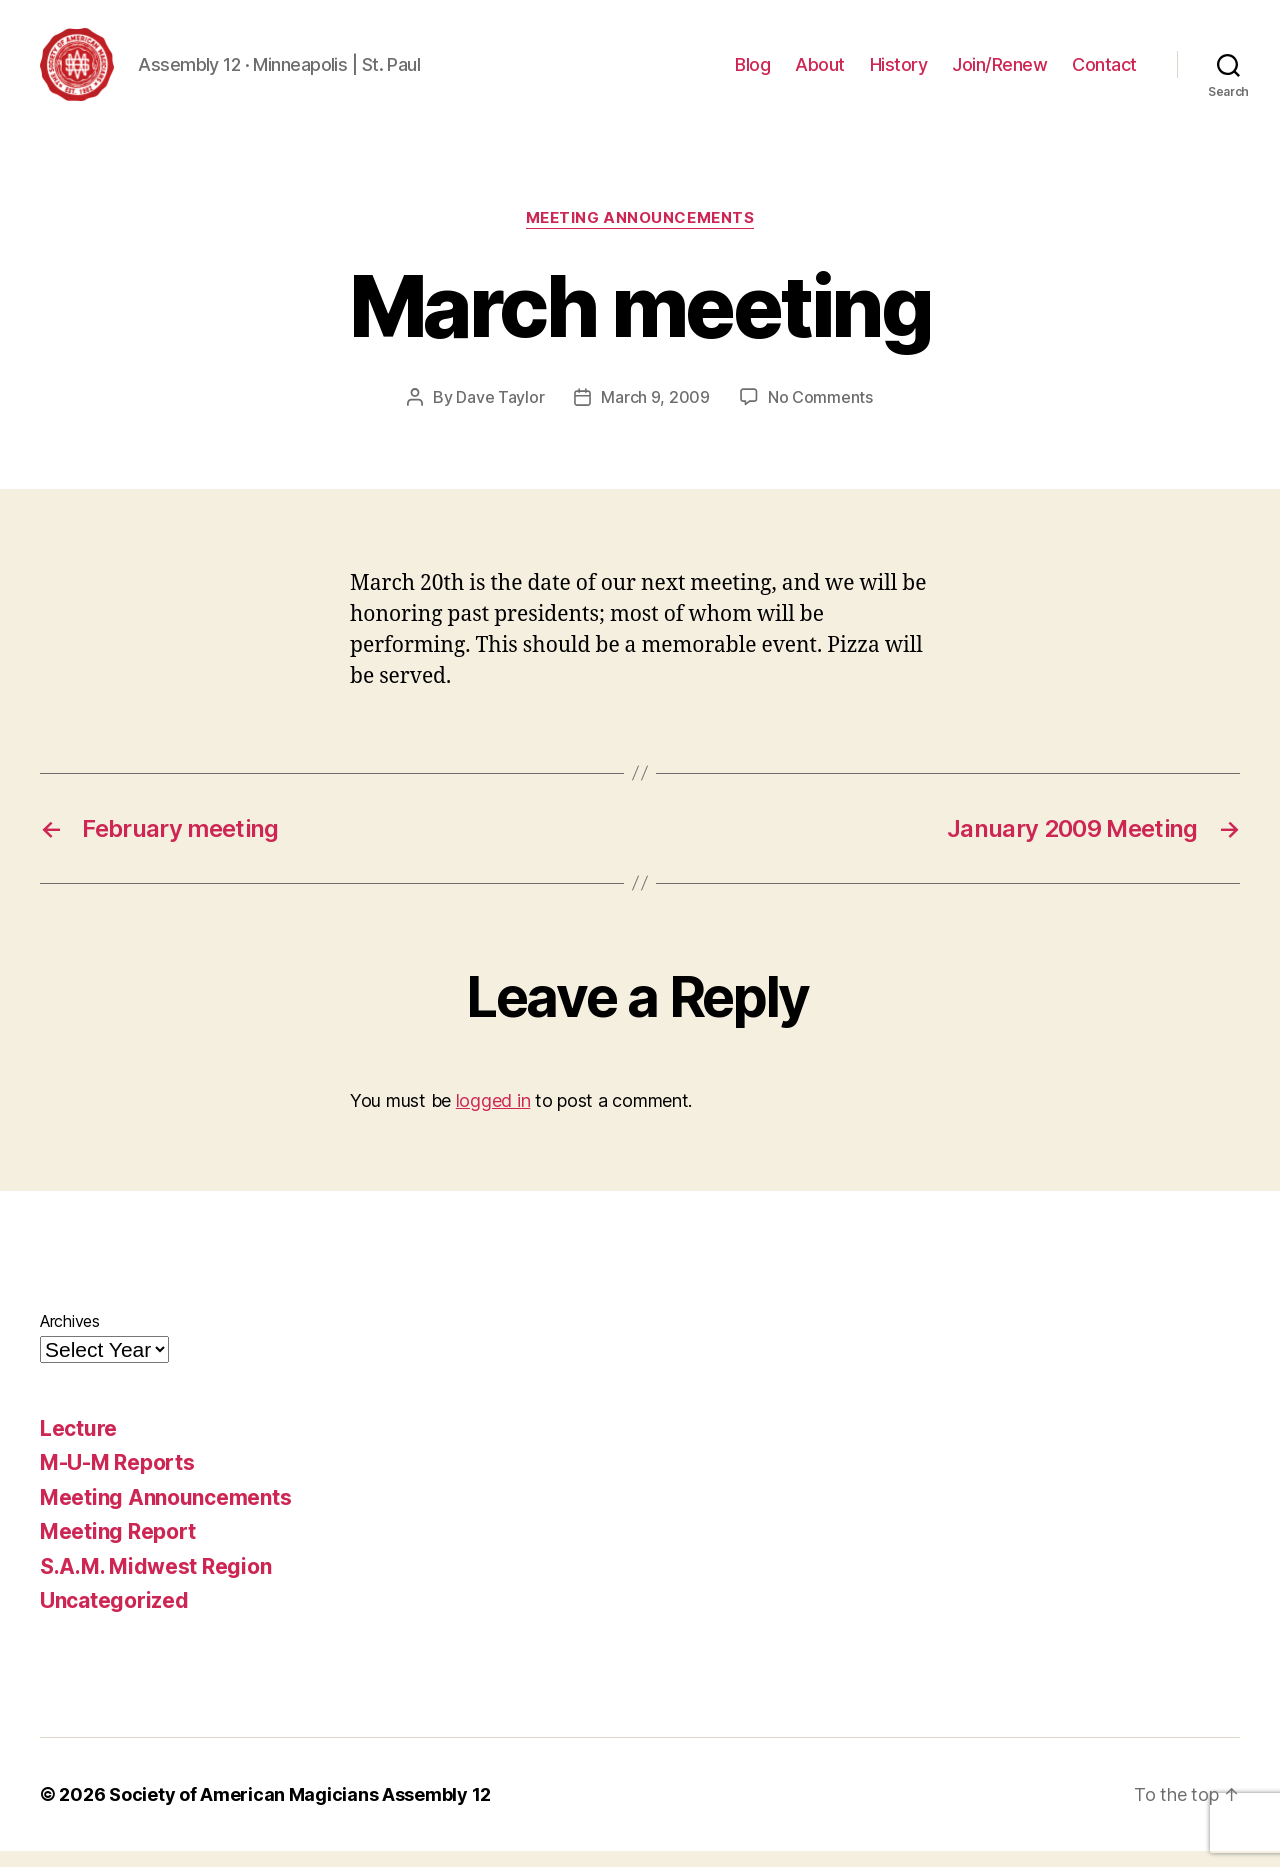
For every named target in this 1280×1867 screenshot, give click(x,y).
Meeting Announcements (640, 235)
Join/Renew (999, 72)
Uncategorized (114, 1617)
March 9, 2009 (655, 413)
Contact (1104, 72)
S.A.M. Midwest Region (155, 1582)
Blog (752, 72)
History (899, 72)
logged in (493, 1117)
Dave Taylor (500, 413)
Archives (70, 1337)
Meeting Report (118, 1548)
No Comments (820, 413)
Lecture (78, 1444)
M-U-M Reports (117, 1479)
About (820, 72)
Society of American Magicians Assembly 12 (300, 1810)
